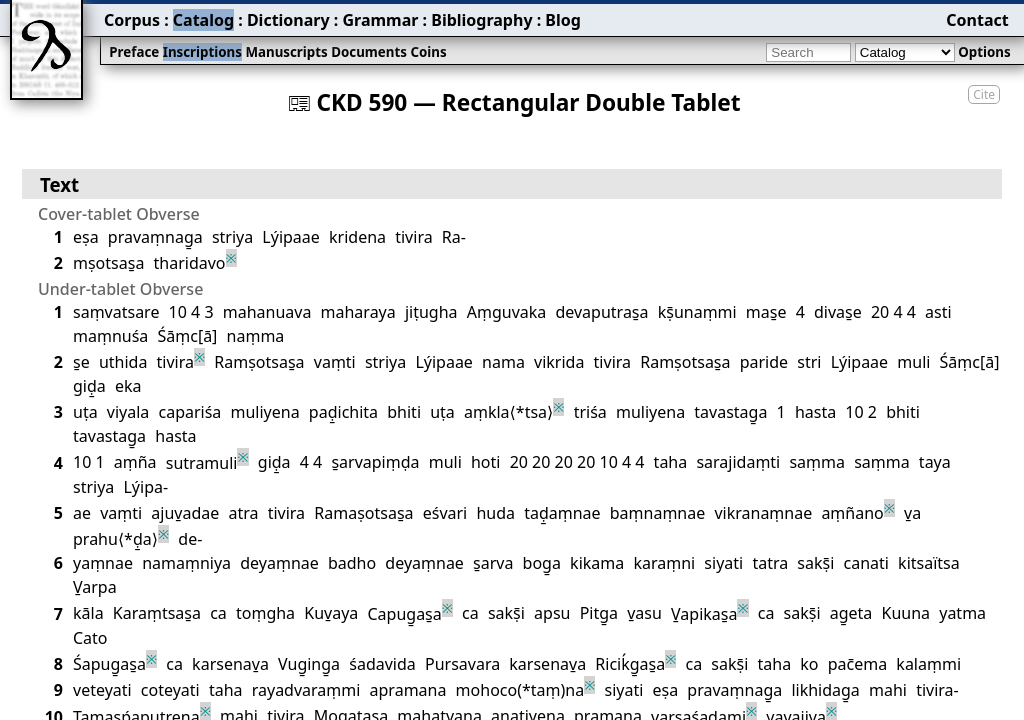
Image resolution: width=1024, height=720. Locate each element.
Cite (984, 94)
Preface (134, 52)
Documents (369, 52)
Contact (977, 20)
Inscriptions (202, 52)
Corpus (132, 20)
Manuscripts (286, 52)
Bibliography (481, 20)
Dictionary (288, 20)
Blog (563, 20)
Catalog (203, 20)
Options (984, 52)
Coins (428, 52)
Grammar (380, 20)
